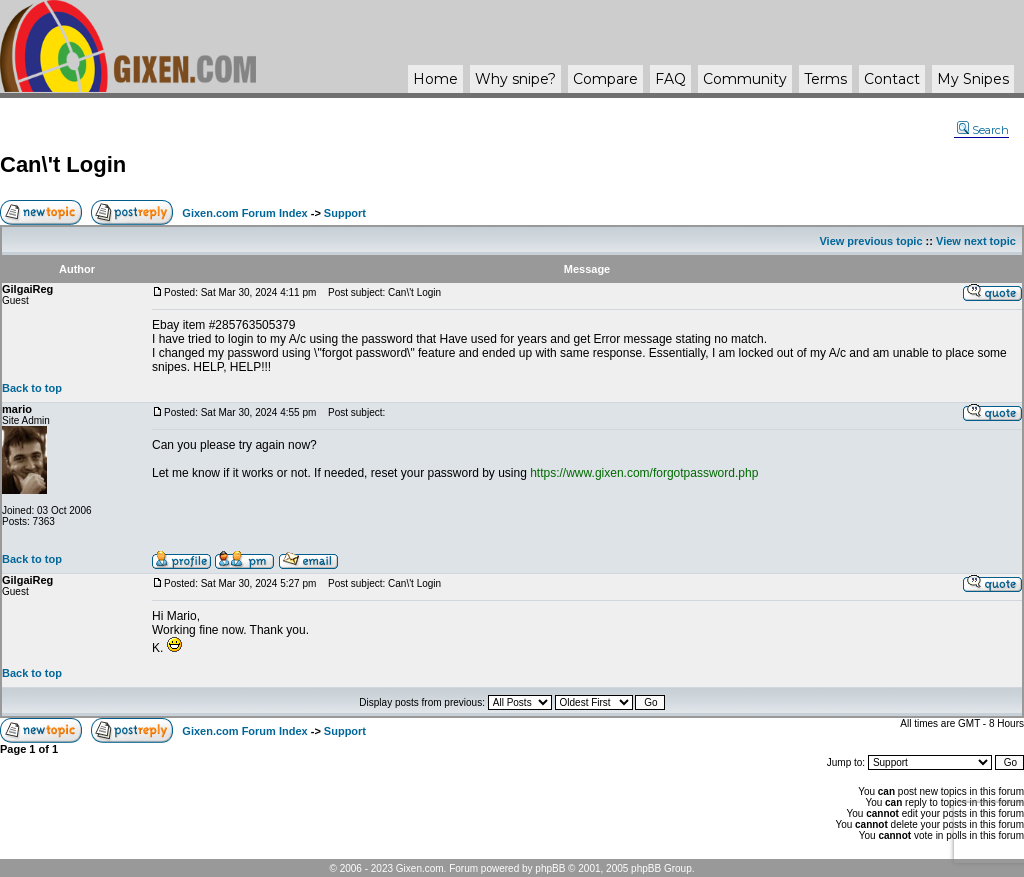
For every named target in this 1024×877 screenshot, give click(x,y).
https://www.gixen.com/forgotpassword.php (644, 473)
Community (745, 79)
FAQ (670, 79)
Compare (605, 79)
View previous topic (870, 241)
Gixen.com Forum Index (244, 213)
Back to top (32, 388)
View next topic (976, 241)
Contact (892, 79)
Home (435, 79)
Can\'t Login (63, 164)
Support (345, 213)
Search (983, 130)
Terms (825, 79)
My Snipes (973, 79)
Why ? (515, 79)
